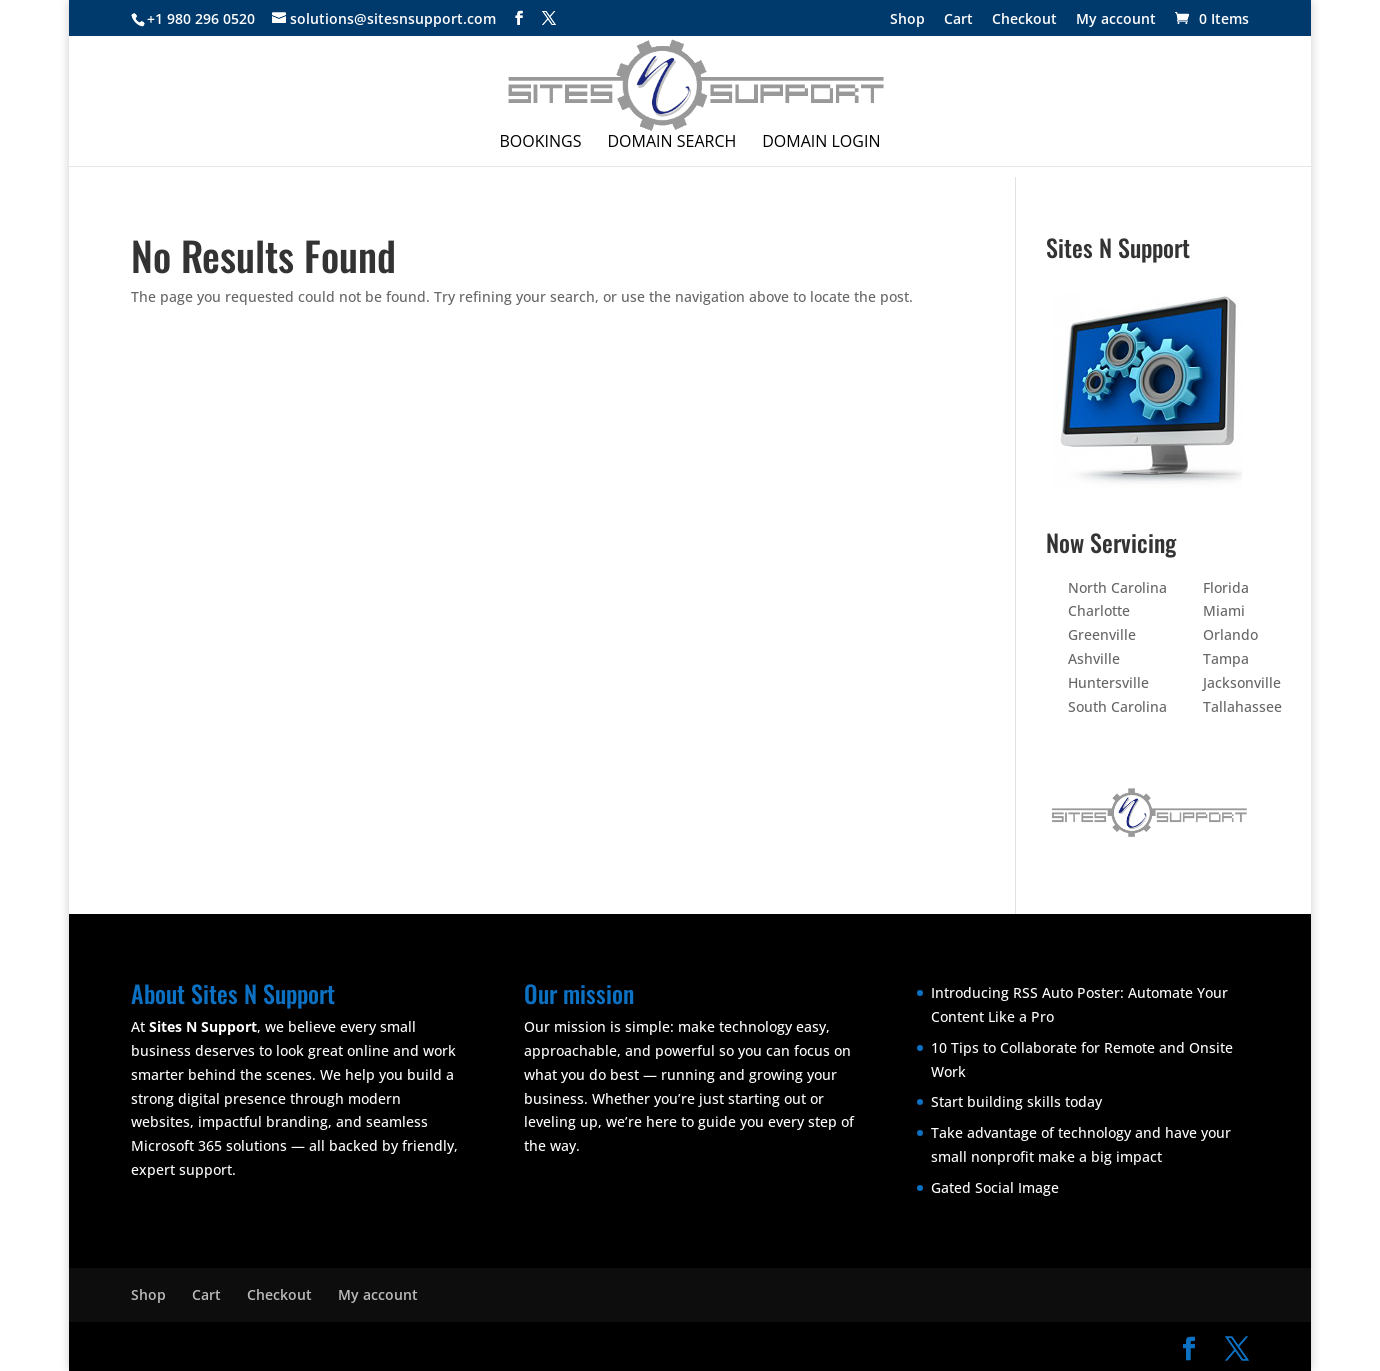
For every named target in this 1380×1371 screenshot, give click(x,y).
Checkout (1024, 20)
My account (1116, 20)
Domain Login (821, 143)
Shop (907, 20)
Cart (958, 20)
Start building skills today (1016, 1101)
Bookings (541, 143)
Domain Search (671, 143)
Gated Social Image (995, 1187)
